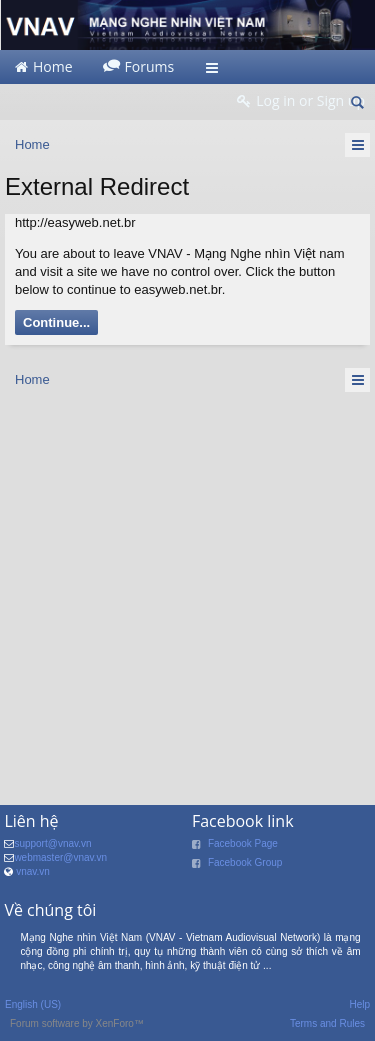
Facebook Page (243, 843)
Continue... (56, 322)
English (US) (33, 1004)
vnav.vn (33, 871)
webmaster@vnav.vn (60, 857)
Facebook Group (245, 862)
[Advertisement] (187, 592)
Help (359, 1004)
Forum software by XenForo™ (77, 1023)
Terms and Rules (327, 1023)
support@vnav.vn (52, 843)
